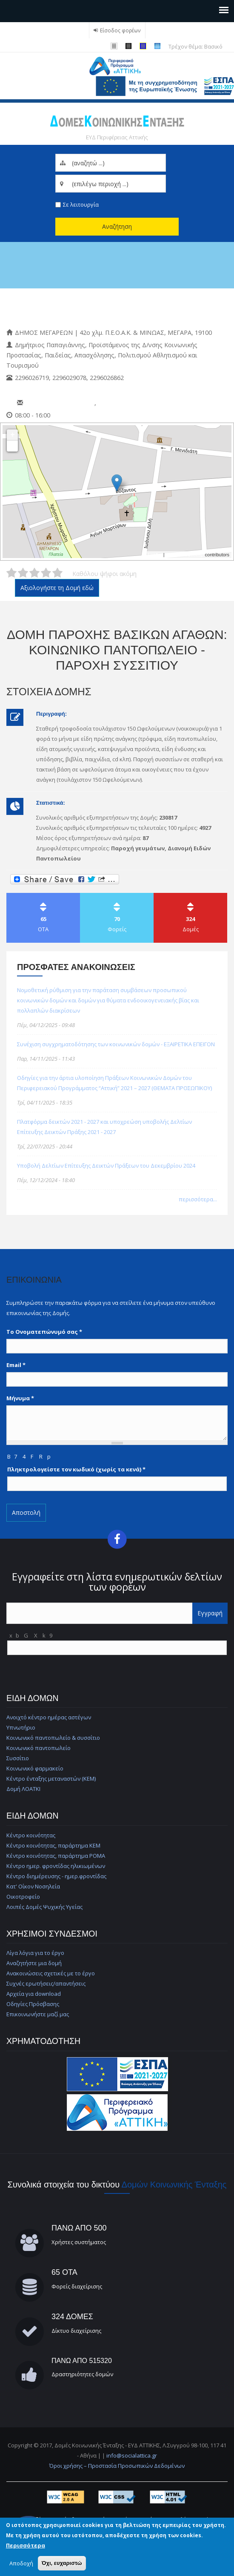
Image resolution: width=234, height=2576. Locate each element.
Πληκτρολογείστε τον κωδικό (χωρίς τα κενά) (76, 1469)
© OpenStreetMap (185, 554)
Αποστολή (26, 1512)
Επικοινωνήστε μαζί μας (37, 2014)
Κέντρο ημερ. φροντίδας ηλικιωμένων (55, 1866)
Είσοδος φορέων (120, 30)
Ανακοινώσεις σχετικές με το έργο (50, 1973)
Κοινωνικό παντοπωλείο (38, 1748)
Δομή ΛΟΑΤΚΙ (23, 1789)
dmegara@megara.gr (128, 403)
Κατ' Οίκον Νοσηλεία (33, 1886)
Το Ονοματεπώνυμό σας (44, 1331)
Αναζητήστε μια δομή (34, 1963)
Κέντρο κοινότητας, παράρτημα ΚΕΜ (53, 1845)
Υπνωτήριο (20, 1727)
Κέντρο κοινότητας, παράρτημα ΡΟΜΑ (55, 1855)
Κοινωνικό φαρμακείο (34, 1768)
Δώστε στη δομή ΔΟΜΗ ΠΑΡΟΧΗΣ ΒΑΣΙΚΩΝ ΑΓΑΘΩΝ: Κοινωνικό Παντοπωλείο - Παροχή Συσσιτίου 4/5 (46, 573)
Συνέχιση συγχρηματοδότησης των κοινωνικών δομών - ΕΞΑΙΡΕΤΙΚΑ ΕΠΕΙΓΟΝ (116, 1044)
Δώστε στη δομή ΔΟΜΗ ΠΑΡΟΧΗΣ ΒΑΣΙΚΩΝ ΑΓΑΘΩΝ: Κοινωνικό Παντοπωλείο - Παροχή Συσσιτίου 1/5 (11, 573)
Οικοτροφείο (23, 1896)
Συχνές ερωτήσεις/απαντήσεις (46, 1983)
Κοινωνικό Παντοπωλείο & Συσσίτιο (93, 307)
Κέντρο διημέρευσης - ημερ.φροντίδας (56, 1876)
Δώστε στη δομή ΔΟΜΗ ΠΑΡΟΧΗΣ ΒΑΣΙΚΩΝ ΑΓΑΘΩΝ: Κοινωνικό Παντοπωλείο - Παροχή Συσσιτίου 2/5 (23, 573)
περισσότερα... (198, 1199)
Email (16, 1365)
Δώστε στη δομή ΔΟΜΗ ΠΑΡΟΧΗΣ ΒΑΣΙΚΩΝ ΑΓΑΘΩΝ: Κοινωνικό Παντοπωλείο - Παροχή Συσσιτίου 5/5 (57, 573)
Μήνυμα (20, 1398)
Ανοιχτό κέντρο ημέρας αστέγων (48, 1717)
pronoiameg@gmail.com (60, 403)
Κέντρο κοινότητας (30, 1835)
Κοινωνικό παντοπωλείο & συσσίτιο (53, 1737)
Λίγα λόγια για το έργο (35, 1953)
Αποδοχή (21, 2563)
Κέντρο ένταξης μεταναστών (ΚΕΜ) (51, 1778)
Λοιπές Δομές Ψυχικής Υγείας (44, 1907)
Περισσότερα (25, 2545)
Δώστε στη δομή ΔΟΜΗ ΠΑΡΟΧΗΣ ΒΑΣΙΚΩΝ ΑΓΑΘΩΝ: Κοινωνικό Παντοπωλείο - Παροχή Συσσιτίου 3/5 (34, 573)
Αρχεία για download (33, 1993)
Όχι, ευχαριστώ (62, 2563)
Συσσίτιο (17, 1758)
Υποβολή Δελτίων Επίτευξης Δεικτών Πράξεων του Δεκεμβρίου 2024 (106, 1165)
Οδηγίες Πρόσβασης (32, 2004)
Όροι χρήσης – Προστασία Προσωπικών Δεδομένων (117, 2466)
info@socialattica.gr (131, 2455)
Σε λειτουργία (81, 204)
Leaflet (155, 554)
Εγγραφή (210, 1613)
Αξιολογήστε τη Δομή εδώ (57, 588)
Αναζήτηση (117, 226)
